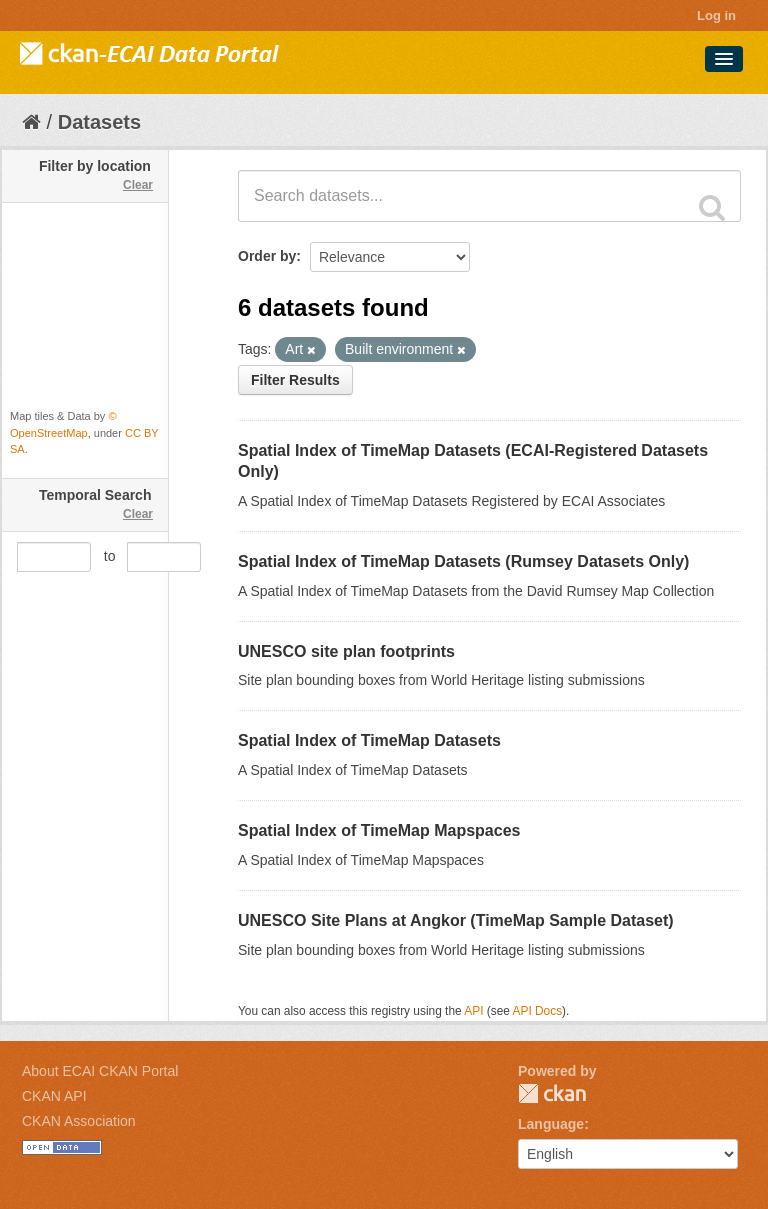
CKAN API (54, 1096)
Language (551, 1124)
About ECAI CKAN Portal (100, 1071)
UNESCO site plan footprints (346, 651)
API (473, 1011)
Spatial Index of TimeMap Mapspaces (379, 830)
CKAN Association (79, 1121)
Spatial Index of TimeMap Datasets (369, 740)
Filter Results (295, 380)
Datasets (99, 122)
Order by (267, 256)
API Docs (538, 1011)
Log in (716, 15)
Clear (138, 185)
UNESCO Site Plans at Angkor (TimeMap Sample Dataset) (456, 920)
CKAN (552, 1093)
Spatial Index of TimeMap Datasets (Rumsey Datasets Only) (463, 561)
